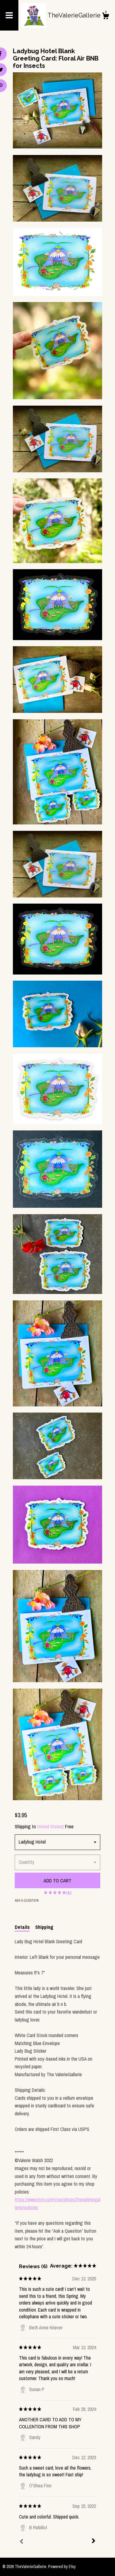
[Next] (93, 2541)
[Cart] (105, 16)
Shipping (44, 1927)
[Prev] (21, 2542)
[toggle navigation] (9, 15)
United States (50, 1826)
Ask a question (27, 1900)
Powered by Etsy (62, 2566)
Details (22, 1927)
